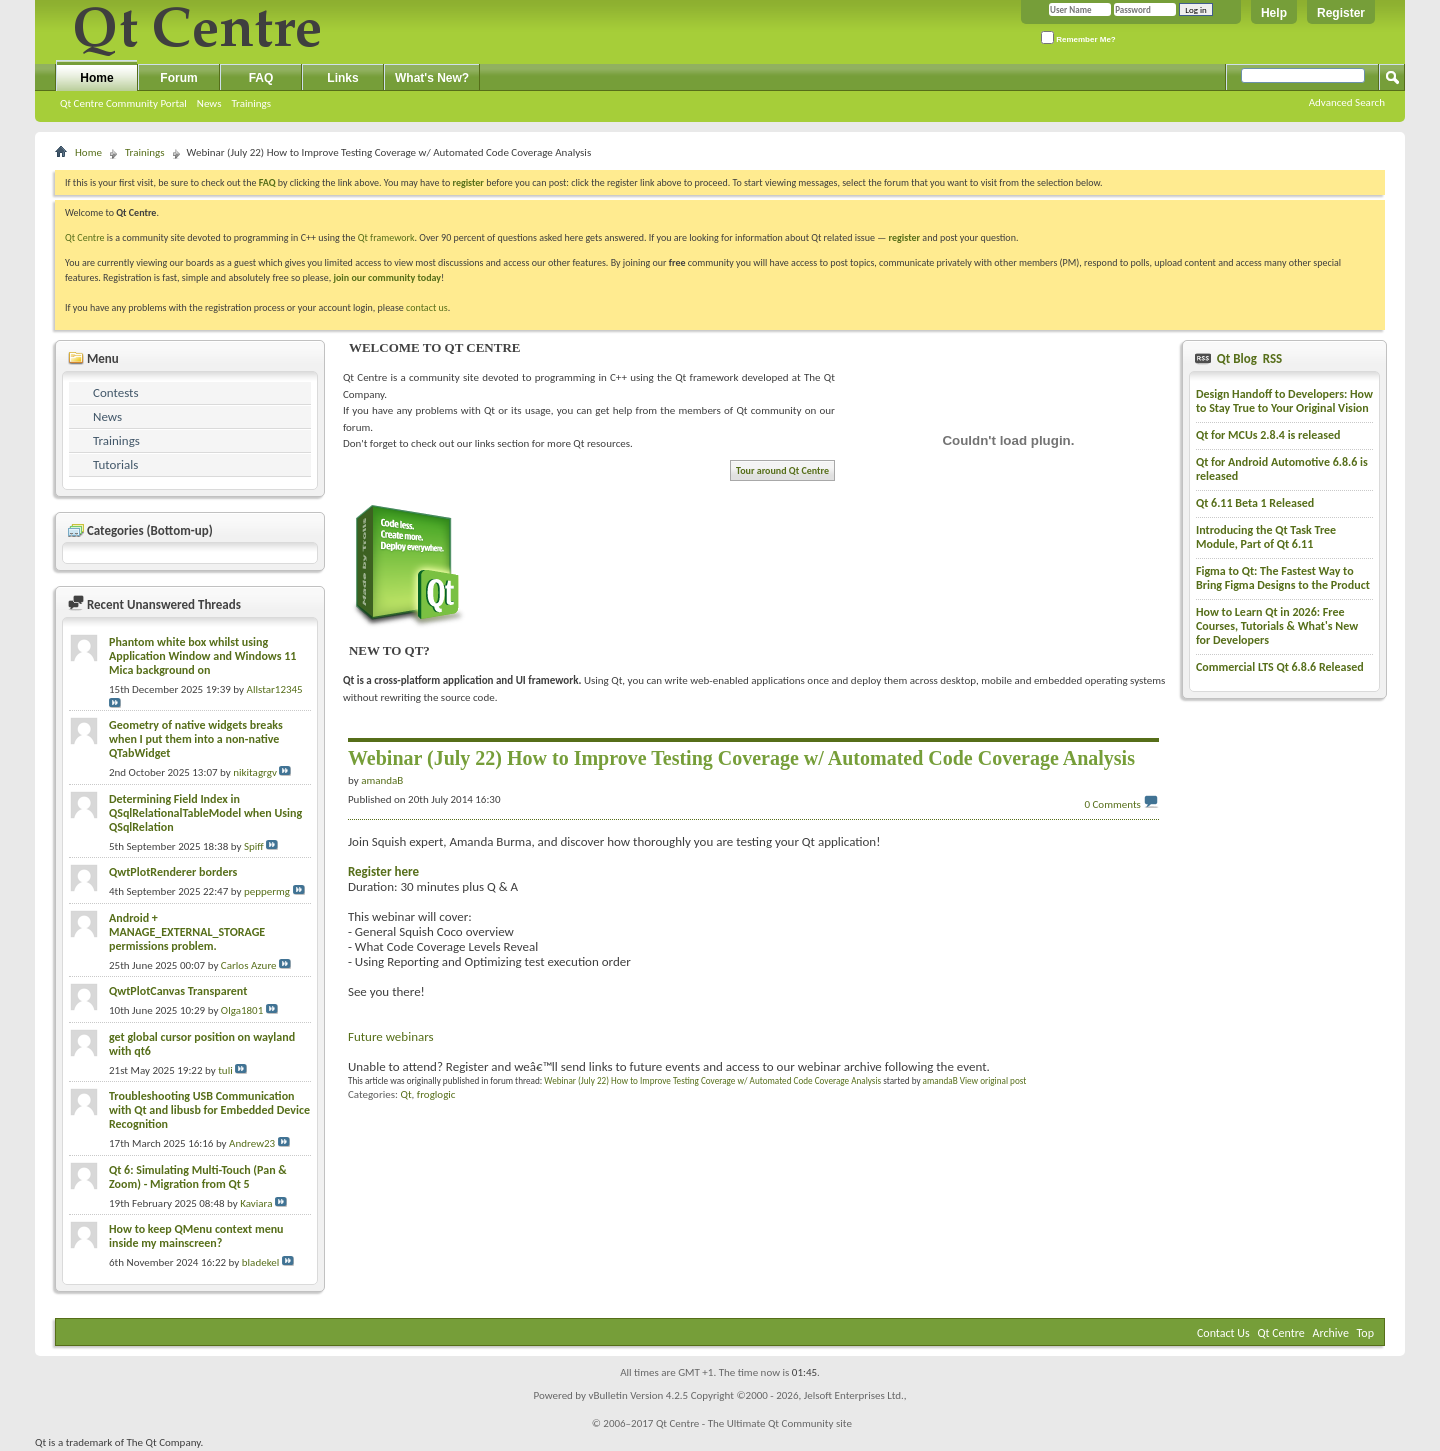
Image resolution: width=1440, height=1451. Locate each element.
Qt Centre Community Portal (123, 103)
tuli (225, 1070)
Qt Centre (85, 237)
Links (342, 78)
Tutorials (115, 464)
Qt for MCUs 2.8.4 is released (1268, 435)
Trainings (251, 103)
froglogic (436, 1094)
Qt (405, 1094)
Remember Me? (1078, 37)
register (904, 237)
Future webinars (391, 1036)
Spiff (254, 846)
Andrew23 (252, 1143)
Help (1274, 13)
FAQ (261, 78)
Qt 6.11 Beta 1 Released (1255, 503)
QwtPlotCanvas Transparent (178, 991)
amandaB (940, 1080)
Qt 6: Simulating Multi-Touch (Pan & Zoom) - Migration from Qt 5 (198, 1177)
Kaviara (256, 1203)
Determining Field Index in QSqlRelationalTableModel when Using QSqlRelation (205, 813)
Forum (178, 78)
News (209, 103)
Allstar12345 (275, 689)
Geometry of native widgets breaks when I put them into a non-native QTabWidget (196, 739)
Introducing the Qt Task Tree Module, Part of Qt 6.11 (1266, 537)
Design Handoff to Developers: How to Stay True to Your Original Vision (1284, 401)
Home (96, 78)
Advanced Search (1347, 102)
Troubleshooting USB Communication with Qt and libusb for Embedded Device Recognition (209, 1110)
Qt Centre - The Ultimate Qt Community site (754, 1423)
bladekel (260, 1262)
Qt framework (386, 237)
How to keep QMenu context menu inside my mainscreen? (196, 1236)
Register (1341, 13)
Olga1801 (242, 1010)
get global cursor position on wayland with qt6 (202, 1044)
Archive (1331, 1333)
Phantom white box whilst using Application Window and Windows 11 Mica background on (202, 656)
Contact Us (1223, 1333)
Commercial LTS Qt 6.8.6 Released (1280, 667)
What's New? (432, 78)
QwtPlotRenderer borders (173, 872)
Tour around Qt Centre (782, 470)
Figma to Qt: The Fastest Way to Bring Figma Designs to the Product (1283, 578)
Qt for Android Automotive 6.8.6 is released (1282, 469)
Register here (383, 871)
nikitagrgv (255, 772)
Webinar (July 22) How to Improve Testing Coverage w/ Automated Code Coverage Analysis (712, 1080)
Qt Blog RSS (1248, 358)
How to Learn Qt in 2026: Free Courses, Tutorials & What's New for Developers (1277, 626)
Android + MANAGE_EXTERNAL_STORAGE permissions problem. (187, 932)
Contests (116, 392)
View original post (993, 1080)
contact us (427, 307)
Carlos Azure (249, 965)
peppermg (267, 891)
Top (1365, 1333)
